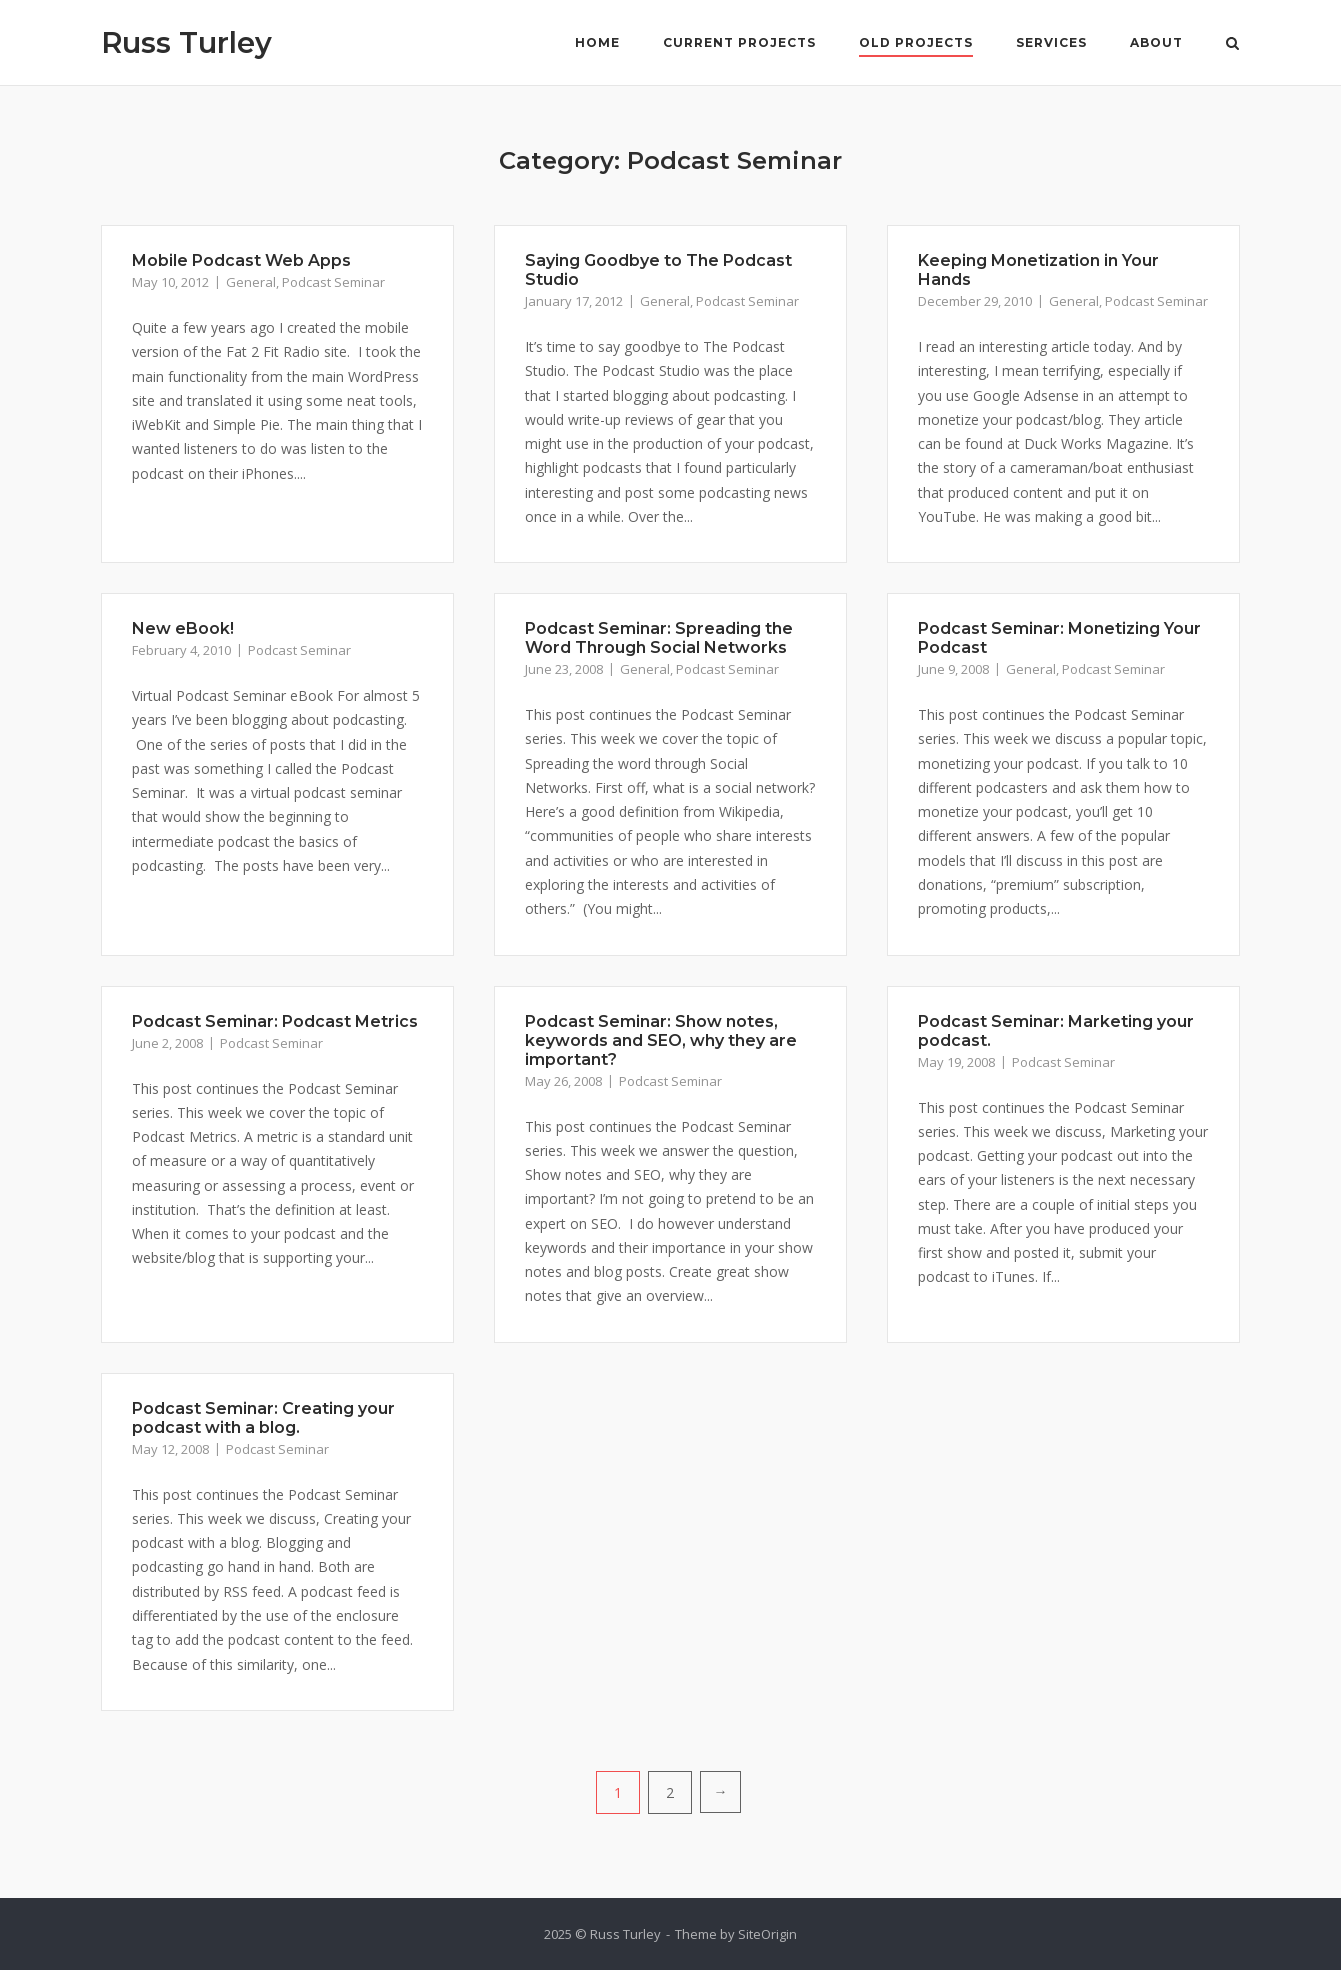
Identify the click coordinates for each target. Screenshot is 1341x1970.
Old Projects (916, 42)
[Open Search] (1232, 45)
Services (1051, 42)
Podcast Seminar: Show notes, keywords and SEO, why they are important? (661, 1040)
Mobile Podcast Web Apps (241, 260)
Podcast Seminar (333, 282)
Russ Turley (186, 42)
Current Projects (739, 42)
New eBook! (183, 628)
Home (597, 42)
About (1156, 42)
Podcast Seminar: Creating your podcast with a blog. (263, 1418)
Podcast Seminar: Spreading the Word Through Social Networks (659, 638)
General (251, 282)
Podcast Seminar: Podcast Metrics (275, 1021)
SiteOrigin (767, 1934)
